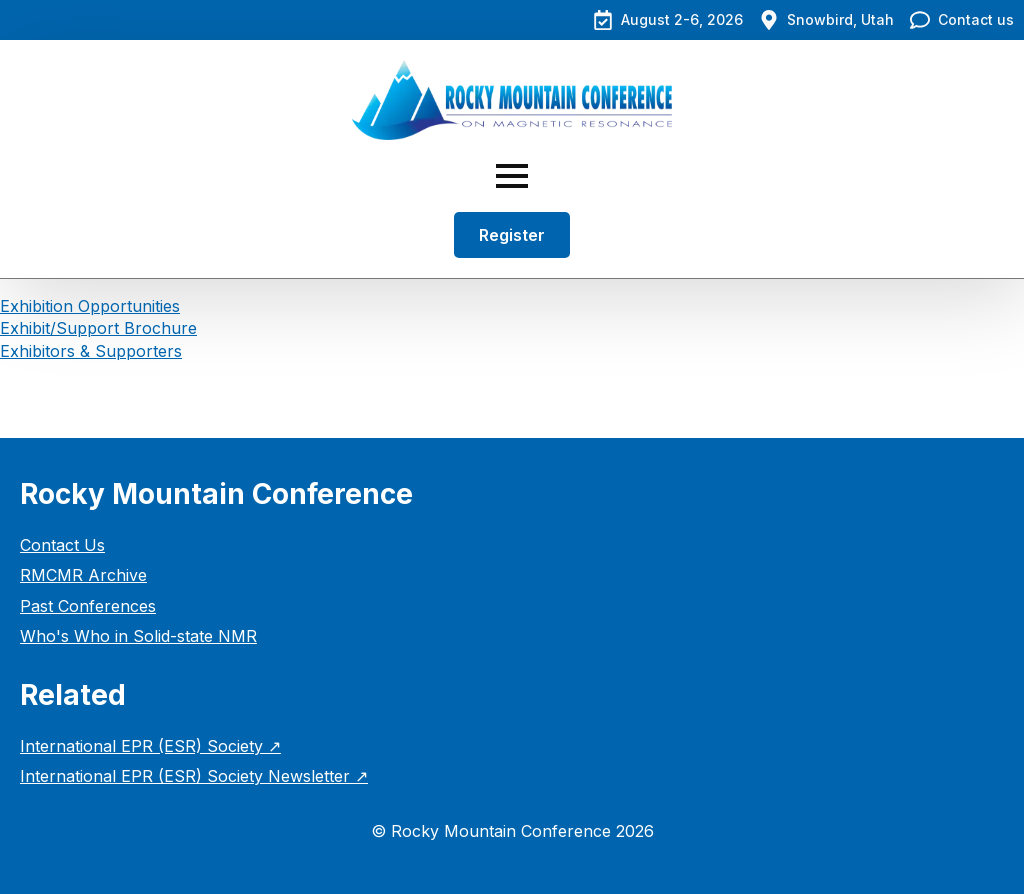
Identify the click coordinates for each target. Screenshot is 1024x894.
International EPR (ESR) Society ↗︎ (150, 746)
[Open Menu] (512, 176)
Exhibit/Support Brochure (98, 328)
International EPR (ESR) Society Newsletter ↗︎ (194, 776)
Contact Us (62, 545)
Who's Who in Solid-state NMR (138, 636)
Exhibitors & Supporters (91, 351)
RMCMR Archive (83, 575)
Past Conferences (88, 606)
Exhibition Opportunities (90, 306)
